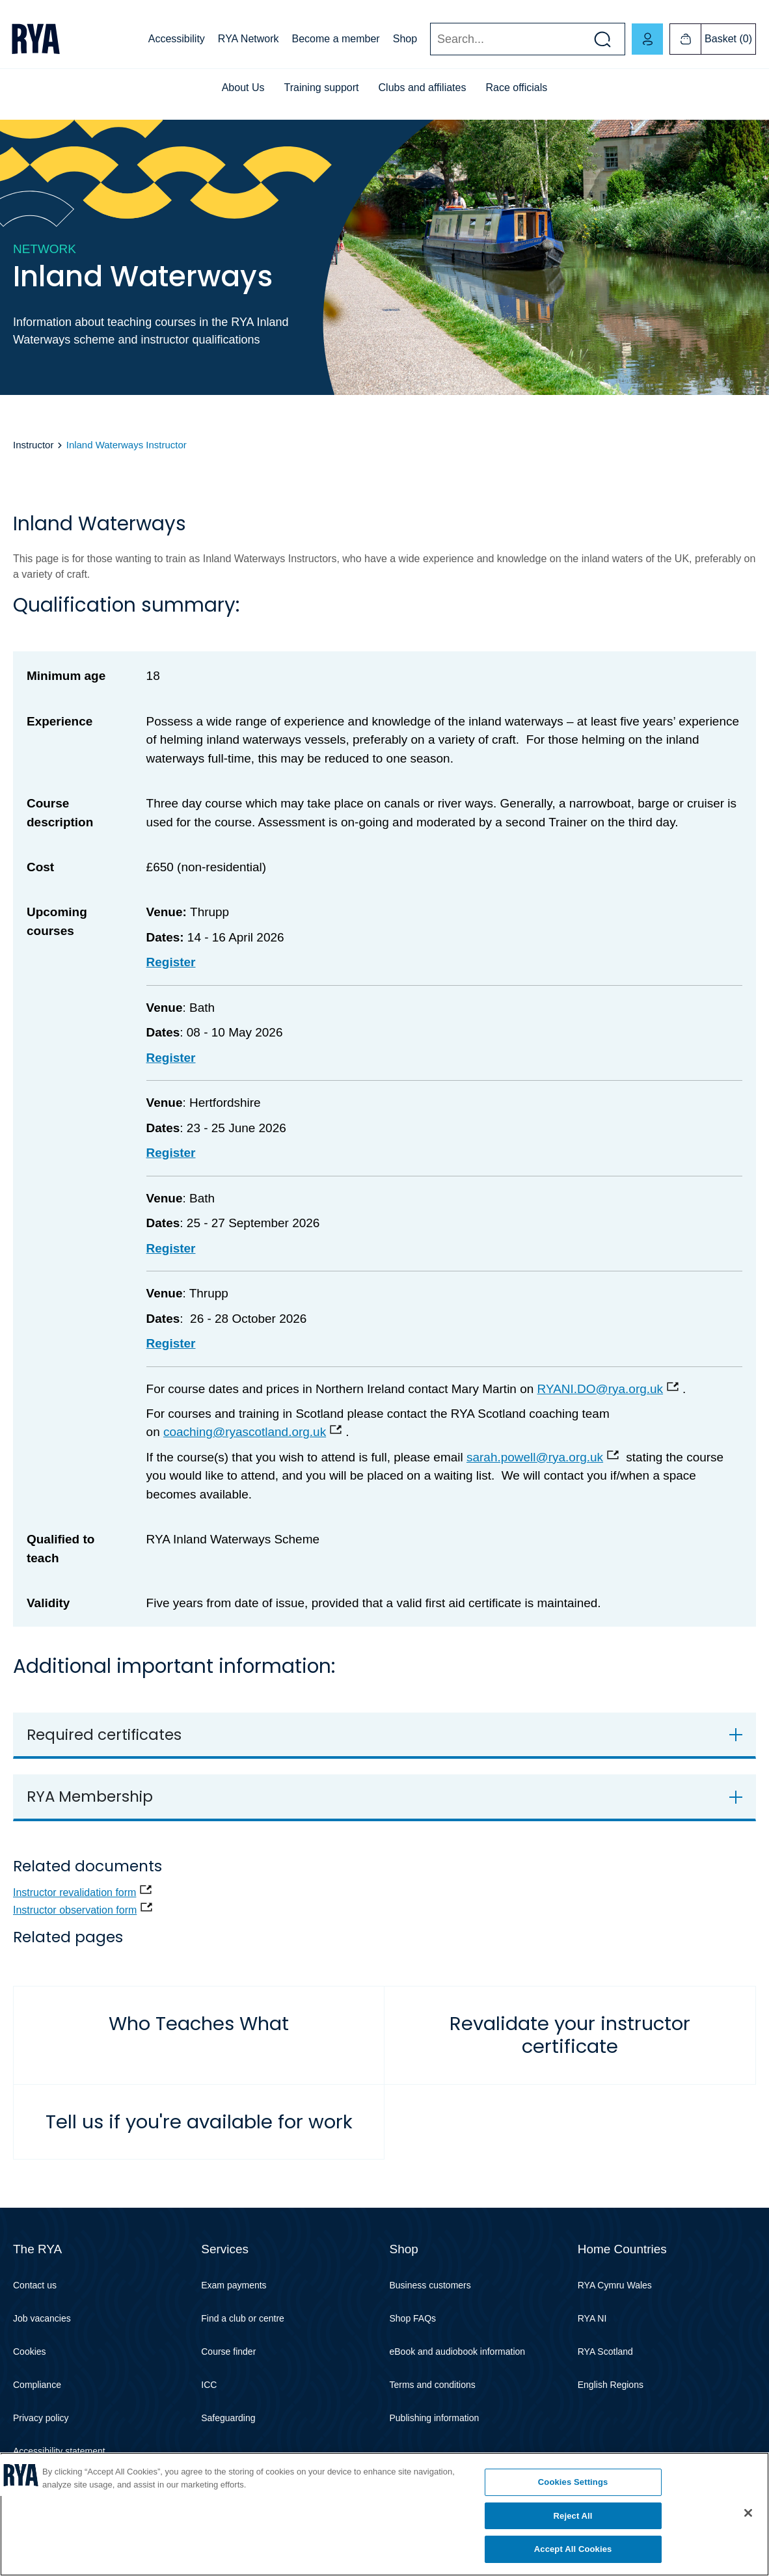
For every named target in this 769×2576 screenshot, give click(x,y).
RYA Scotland (605, 2351)
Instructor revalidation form (74, 1892)
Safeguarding (228, 2418)
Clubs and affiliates (422, 87)
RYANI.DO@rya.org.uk (600, 1389)
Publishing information (434, 2418)
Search (429, 39)
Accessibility (176, 38)
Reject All (573, 2516)
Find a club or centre (242, 2318)
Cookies (29, 2351)
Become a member (336, 38)
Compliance (37, 2384)
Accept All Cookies (573, 2549)
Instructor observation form (75, 1910)
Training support (321, 87)
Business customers (430, 2285)
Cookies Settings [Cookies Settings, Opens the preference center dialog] (573, 2482)
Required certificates (104, 1734)
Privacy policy (41, 2418)
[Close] (748, 2513)
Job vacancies (42, 2318)
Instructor (33, 444)
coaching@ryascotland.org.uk (244, 1432)
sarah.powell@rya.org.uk (534, 1457)
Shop (405, 38)
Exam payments (233, 2285)
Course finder (228, 2351)
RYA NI (592, 2318)
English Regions (610, 2384)
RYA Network (248, 38)
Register (171, 1057)
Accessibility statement (59, 2451)
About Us (243, 87)
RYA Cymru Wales (615, 2285)
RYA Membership (90, 1796)
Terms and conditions (433, 2384)
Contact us (35, 2285)
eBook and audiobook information (458, 2351)
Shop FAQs (413, 2318)
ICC (209, 2384)
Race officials (516, 87)
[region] (384, 2514)
